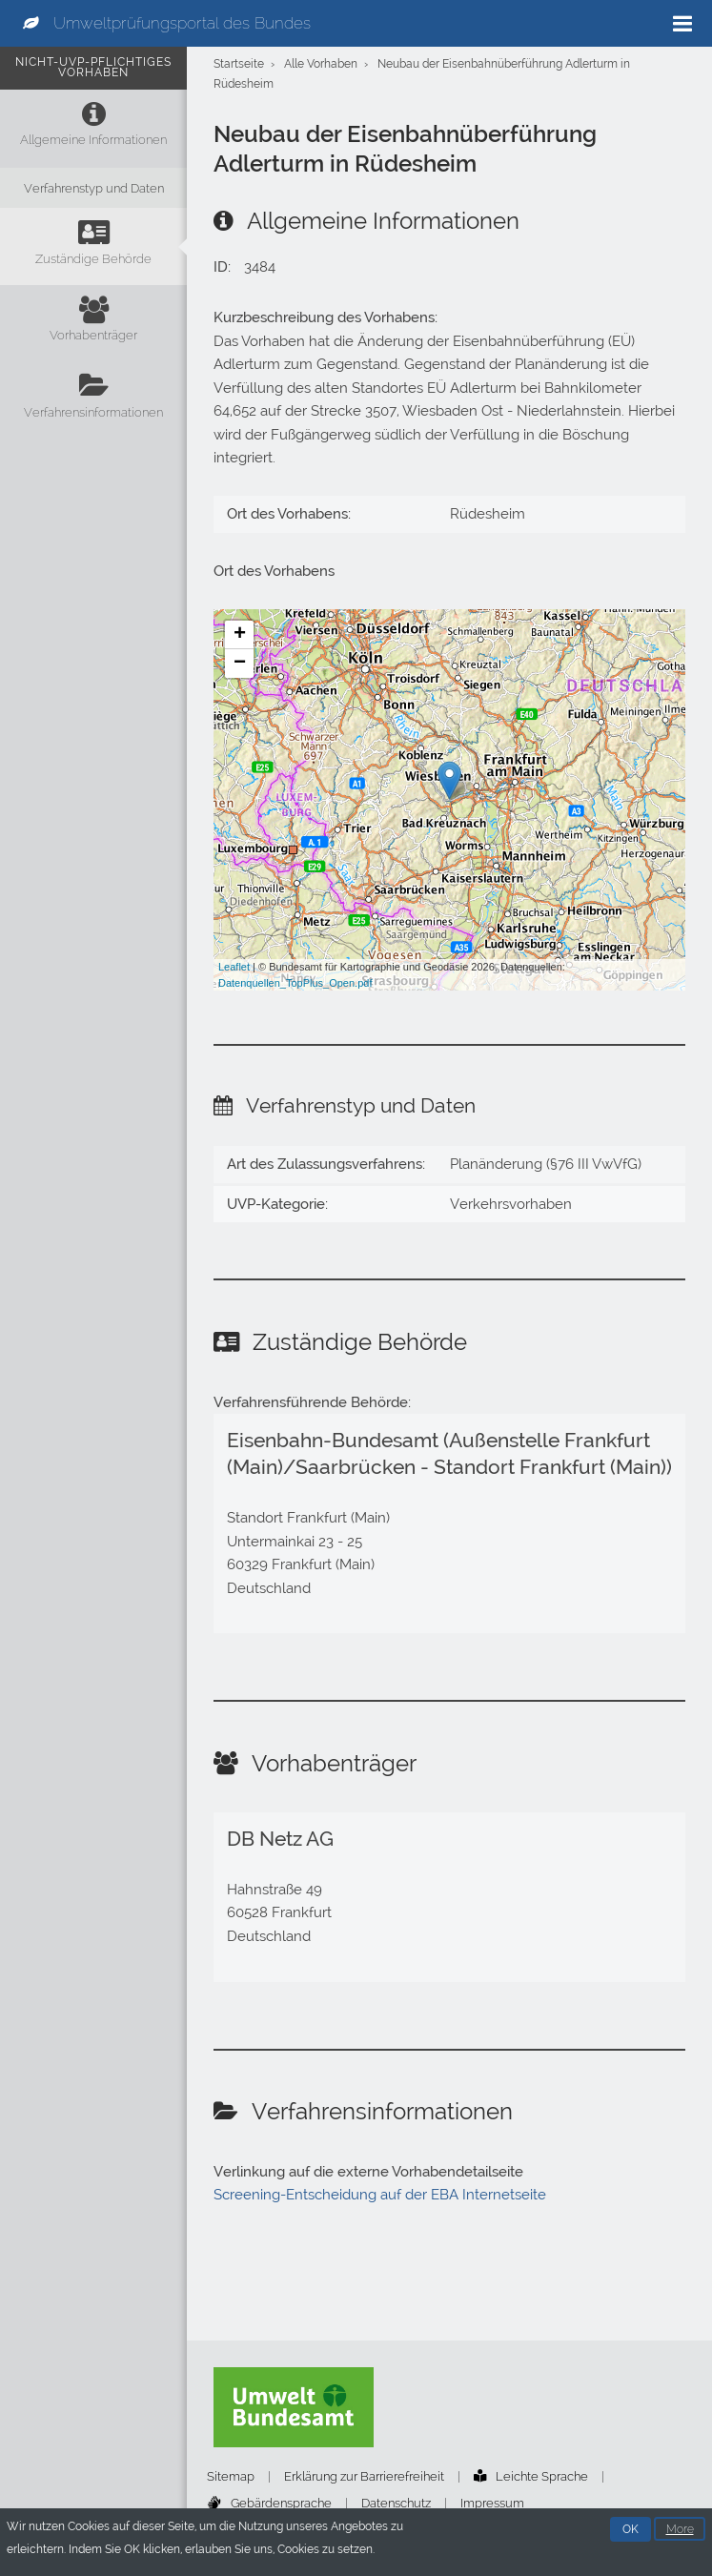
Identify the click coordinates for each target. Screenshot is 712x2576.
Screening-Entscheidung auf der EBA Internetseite (380, 2194)
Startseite (239, 64)
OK (630, 2530)
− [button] (240, 663)
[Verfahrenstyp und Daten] (93, 188)
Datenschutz (396, 2502)
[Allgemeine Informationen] (93, 128)
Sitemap (230, 2476)
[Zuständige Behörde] (93, 246)
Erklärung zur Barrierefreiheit (364, 2476)
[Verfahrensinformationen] (93, 400)
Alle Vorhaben (320, 64)
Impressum (492, 2502)
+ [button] (240, 635)
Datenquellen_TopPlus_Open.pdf (295, 983)
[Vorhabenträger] (93, 323)
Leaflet (234, 966)
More (680, 2530)
